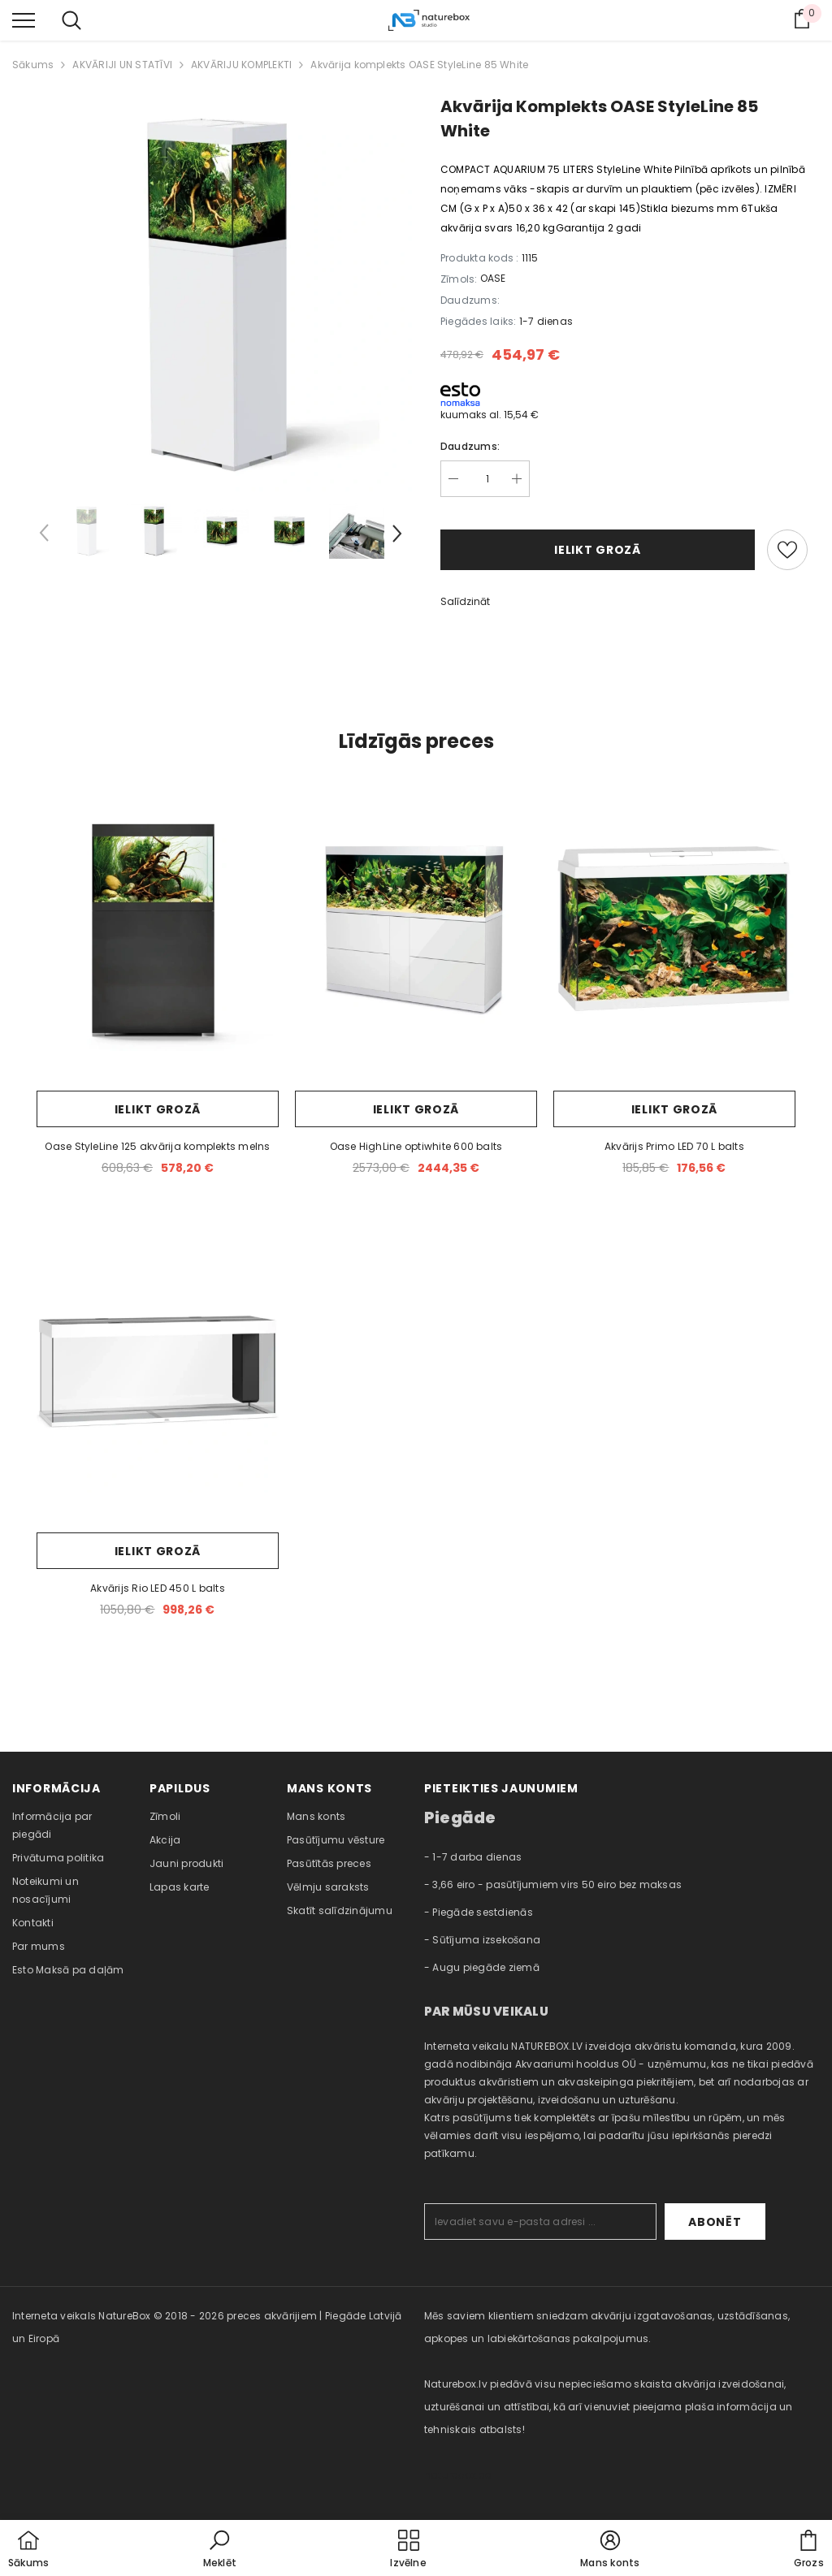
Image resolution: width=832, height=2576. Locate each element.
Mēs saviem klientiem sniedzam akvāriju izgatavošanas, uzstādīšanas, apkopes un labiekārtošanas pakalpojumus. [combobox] (607, 2327)
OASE (492, 278)
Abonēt (714, 2222)
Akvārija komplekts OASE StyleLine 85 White (419, 64)
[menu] (23, 19)
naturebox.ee (457, 2475)
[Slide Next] (396, 536)
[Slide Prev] (44, 536)
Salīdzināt (465, 601)
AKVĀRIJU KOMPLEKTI (241, 64)
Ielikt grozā (597, 550)
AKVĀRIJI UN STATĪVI (122, 64)
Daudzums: (470, 446)
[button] (219, 2550)
